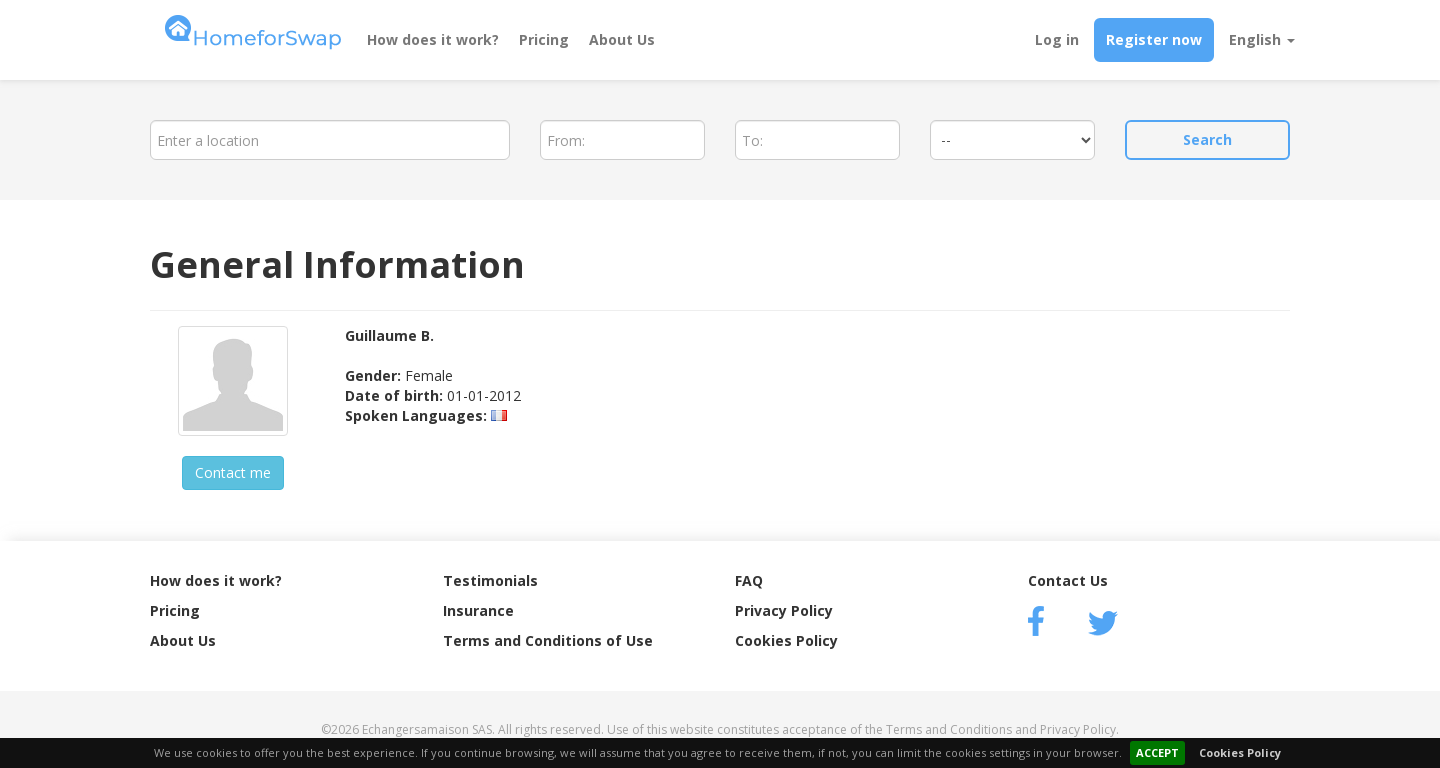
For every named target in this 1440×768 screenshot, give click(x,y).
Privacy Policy (784, 610)
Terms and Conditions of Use (548, 640)
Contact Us (1068, 580)
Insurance (478, 610)
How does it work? (433, 39)
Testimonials (490, 580)
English (1262, 39)
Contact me (233, 472)
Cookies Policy (1240, 752)
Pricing (544, 39)
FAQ (749, 580)
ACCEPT (1157, 752)
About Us (622, 39)
